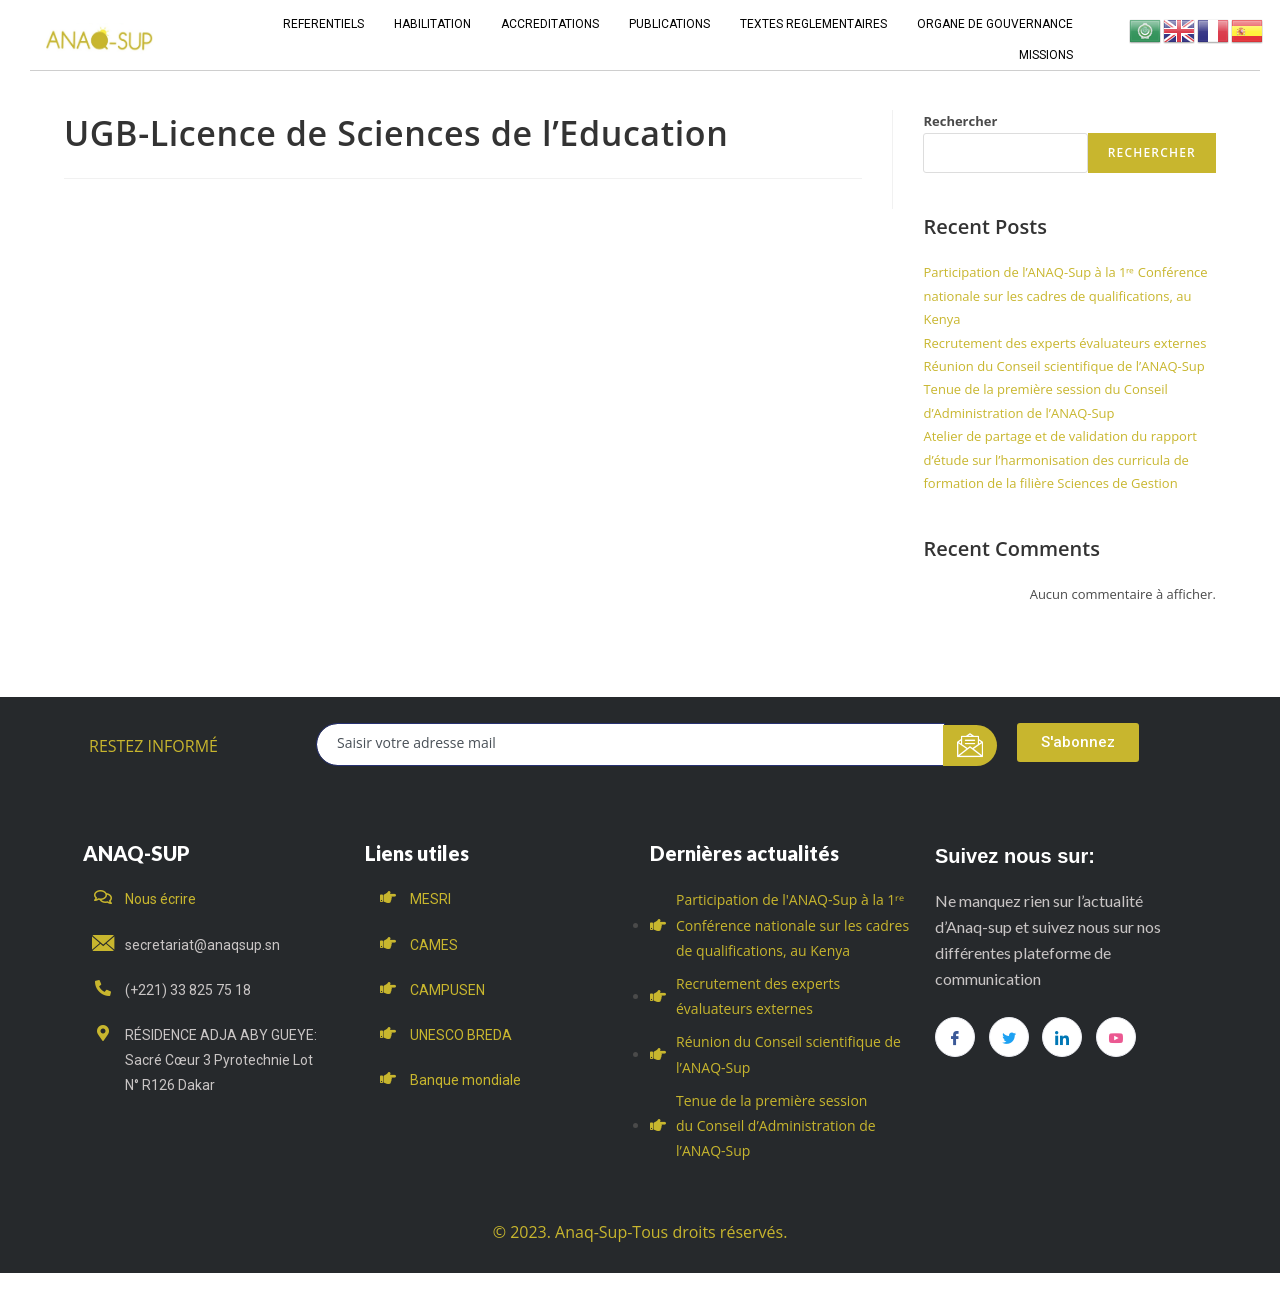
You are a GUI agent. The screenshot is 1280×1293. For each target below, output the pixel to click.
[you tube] (1116, 1037)
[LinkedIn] (1062, 1037)
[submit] (970, 745)
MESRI (430, 899)
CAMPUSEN (447, 990)
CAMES (434, 945)
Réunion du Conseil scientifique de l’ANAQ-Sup (1063, 366)
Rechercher (960, 121)
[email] (630, 744)
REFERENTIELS (323, 24)
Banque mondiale (465, 1080)
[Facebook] (955, 1037)
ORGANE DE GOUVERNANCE (995, 24)
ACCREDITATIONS (550, 24)
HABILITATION (432, 24)
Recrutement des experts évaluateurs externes (1064, 343)
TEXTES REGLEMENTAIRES (813, 24)
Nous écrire (160, 899)
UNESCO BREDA (461, 1035)
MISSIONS (1046, 55)
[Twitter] (1009, 1037)
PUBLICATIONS (669, 24)
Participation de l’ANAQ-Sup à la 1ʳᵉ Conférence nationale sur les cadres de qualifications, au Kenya (1065, 295)
